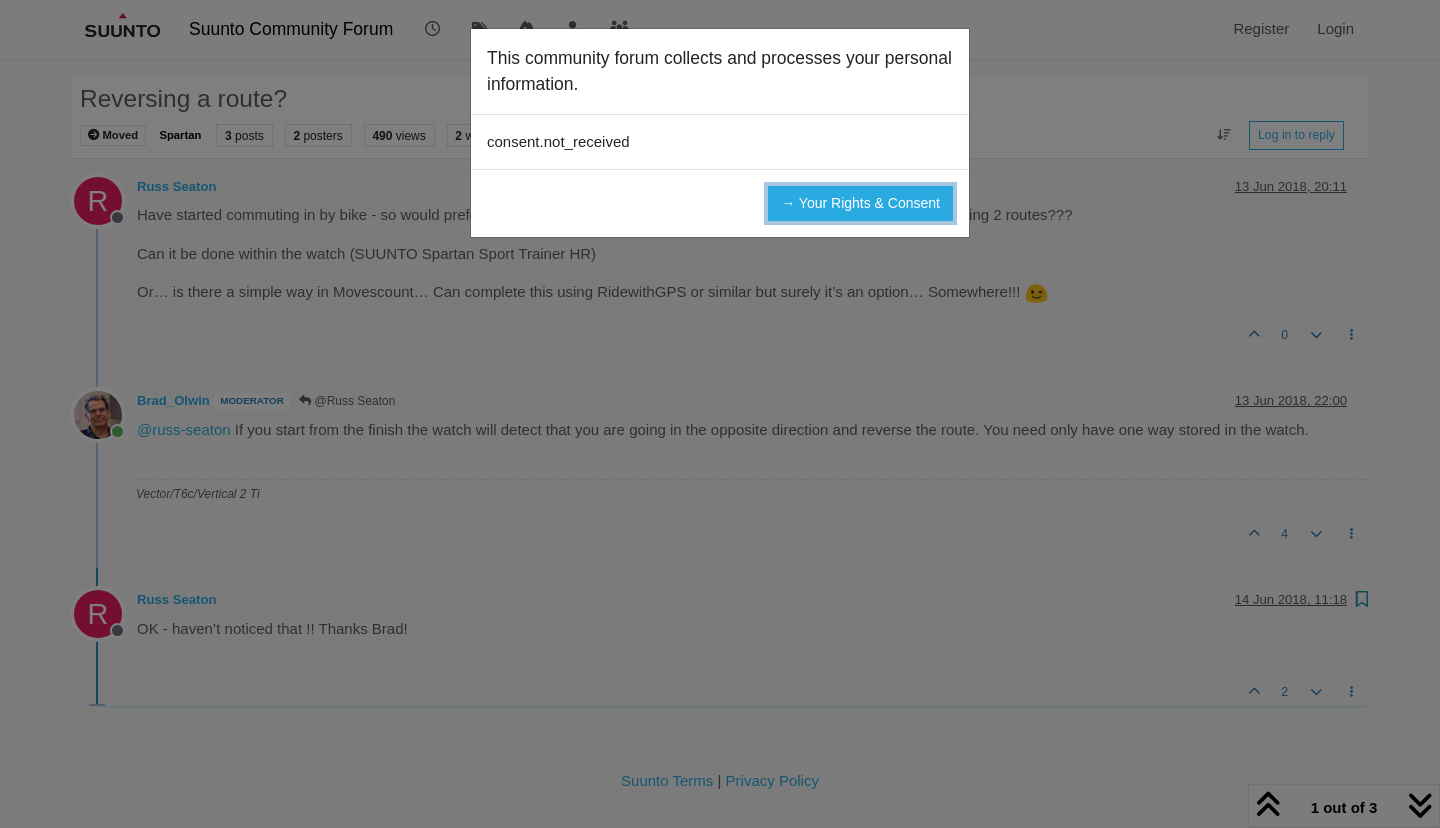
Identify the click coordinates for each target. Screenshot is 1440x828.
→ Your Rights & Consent (860, 203)
